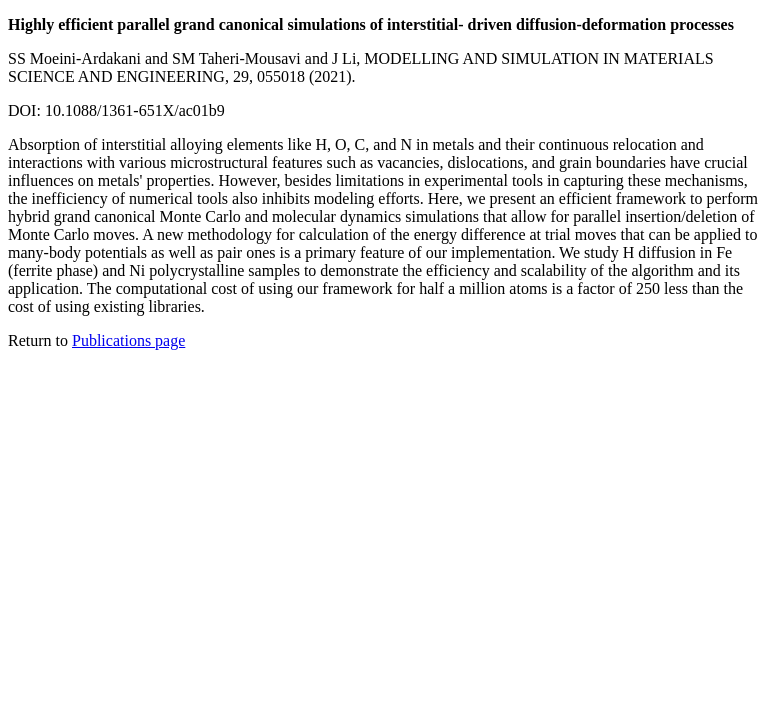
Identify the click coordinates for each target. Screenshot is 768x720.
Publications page (128, 340)
